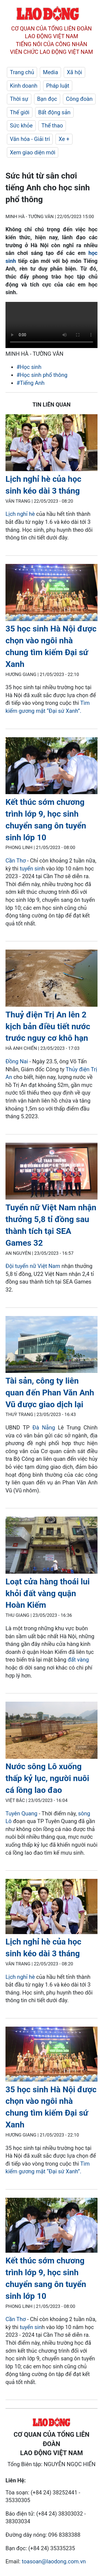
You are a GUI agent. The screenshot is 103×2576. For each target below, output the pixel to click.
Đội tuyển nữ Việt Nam (32, 1266)
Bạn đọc (47, 99)
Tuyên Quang (21, 1813)
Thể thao (52, 125)
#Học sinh (28, 367)
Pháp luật (57, 85)
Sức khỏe (21, 125)
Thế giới (19, 112)
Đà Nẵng (43, 1427)
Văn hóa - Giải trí (30, 139)
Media (50, 72)
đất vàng (78, 1659)
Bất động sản (54, 112)
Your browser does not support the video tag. (51, 325)
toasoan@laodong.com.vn (54, 2561)
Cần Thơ (15, 860)
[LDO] (51, 443)
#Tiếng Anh (30, 383)
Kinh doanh (23, 85)
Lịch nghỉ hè (20, 514)
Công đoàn (79, 99)
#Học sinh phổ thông (41, 375)
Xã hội (74, 72)
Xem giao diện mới (32, 152)
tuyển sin (31, 868)
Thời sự (19, 99)
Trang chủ (22, 72)
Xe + (64, 139)
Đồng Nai (16, 1061)
